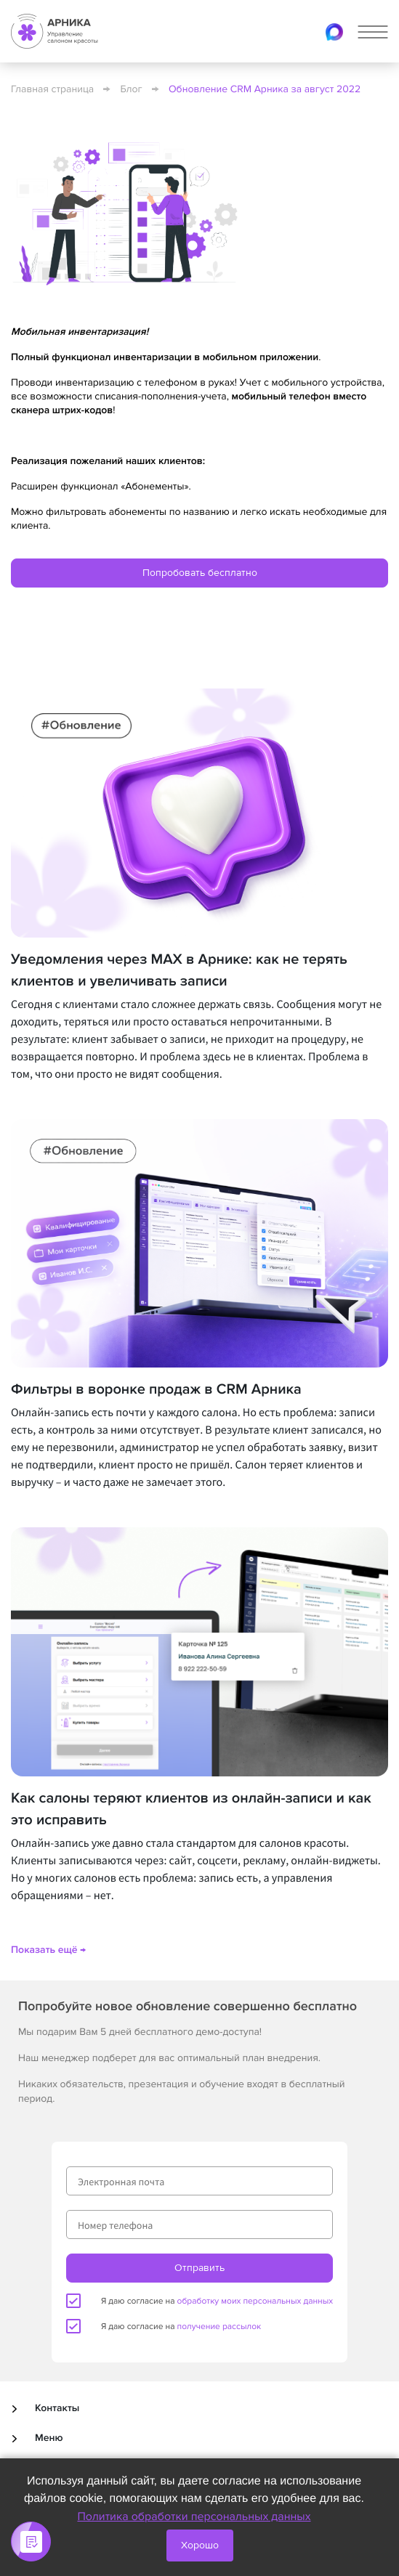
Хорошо (200, 2545)
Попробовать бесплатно (199, 572)
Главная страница (52, 90)
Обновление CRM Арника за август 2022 (264, 90)
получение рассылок (219, 2326)
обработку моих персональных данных (255, 2301)
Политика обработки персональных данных (193, 2516)
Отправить (199, 2268)
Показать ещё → (48, 1950)
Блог (131, 90)
